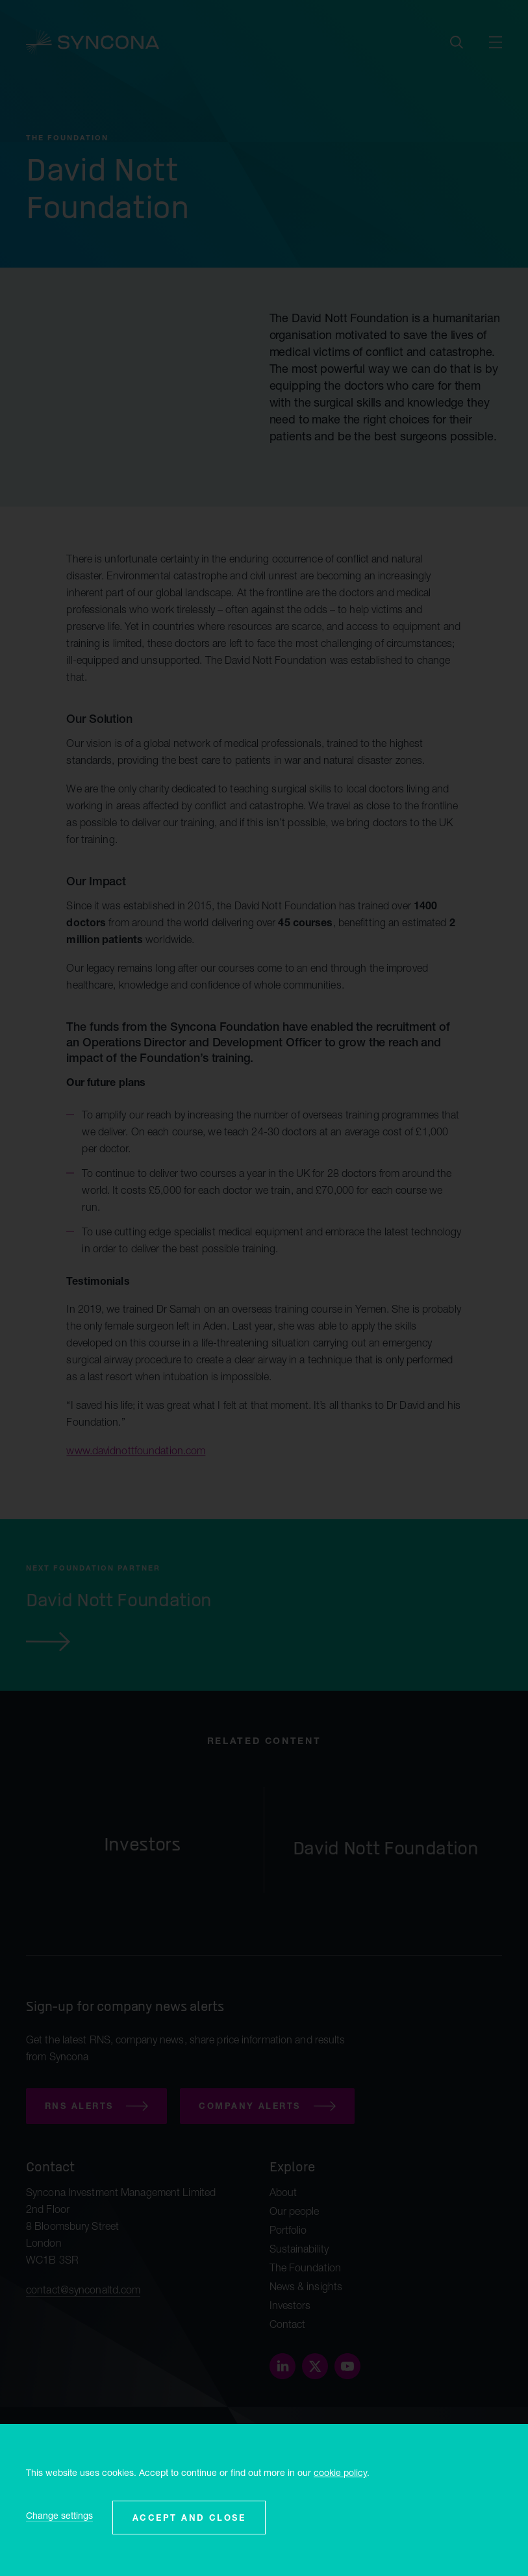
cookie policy (340, 2472)
